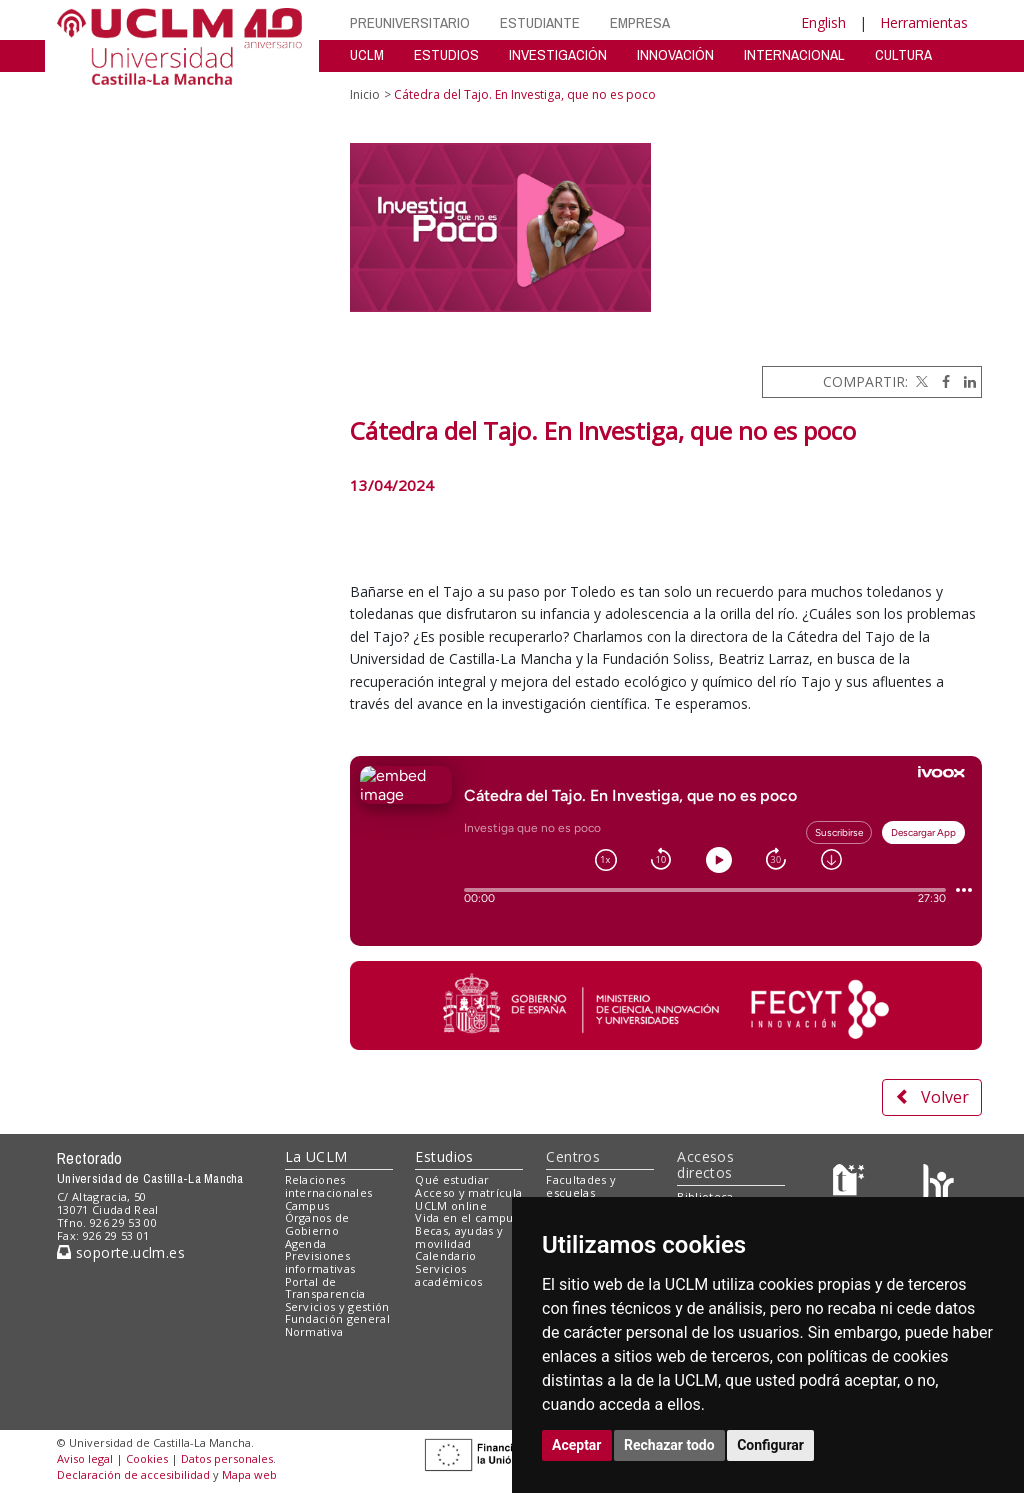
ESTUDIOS (446, 54)
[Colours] (938, 1184)
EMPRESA (640, 22)
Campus (307, 1205)
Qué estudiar (452, 1179)
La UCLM (316, 1156)
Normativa (314, 1331)
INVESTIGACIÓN (558, 54)
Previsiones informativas (320, 1262)
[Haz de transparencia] (851, 1184)
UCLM (367, 54)
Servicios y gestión (337, 1306)
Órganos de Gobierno (317, 1224)
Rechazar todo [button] (669, 1445)
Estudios (444, 1156)
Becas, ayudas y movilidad (459, 1237)
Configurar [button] (770, 1445)
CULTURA (903, 54)
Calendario (445, 1255)
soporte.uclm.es (121, 1252)
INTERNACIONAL (794, 54)
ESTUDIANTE (540, 22)
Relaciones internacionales (329, 1186)
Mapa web (249, 1474)
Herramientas (924, 22)
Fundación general (338, 1318)
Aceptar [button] (577, 1445)
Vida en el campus (467, 1217)
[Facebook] (941, 381)
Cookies (147, 1458)
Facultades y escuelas (581, 1186)
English (823, 22)
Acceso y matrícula (468, 1192)
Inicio (365, 94)
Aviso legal (85, 1458)
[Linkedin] (965, 381)
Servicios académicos (448, 1275)
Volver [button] (932, 1097)
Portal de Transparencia (325, 1288)
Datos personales (227, 1458)
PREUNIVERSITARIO (410, 22)
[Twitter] (920, 381)
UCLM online (451, 1205)
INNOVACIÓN (675, 54)
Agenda (306, 1243)
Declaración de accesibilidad (133, 1474)
